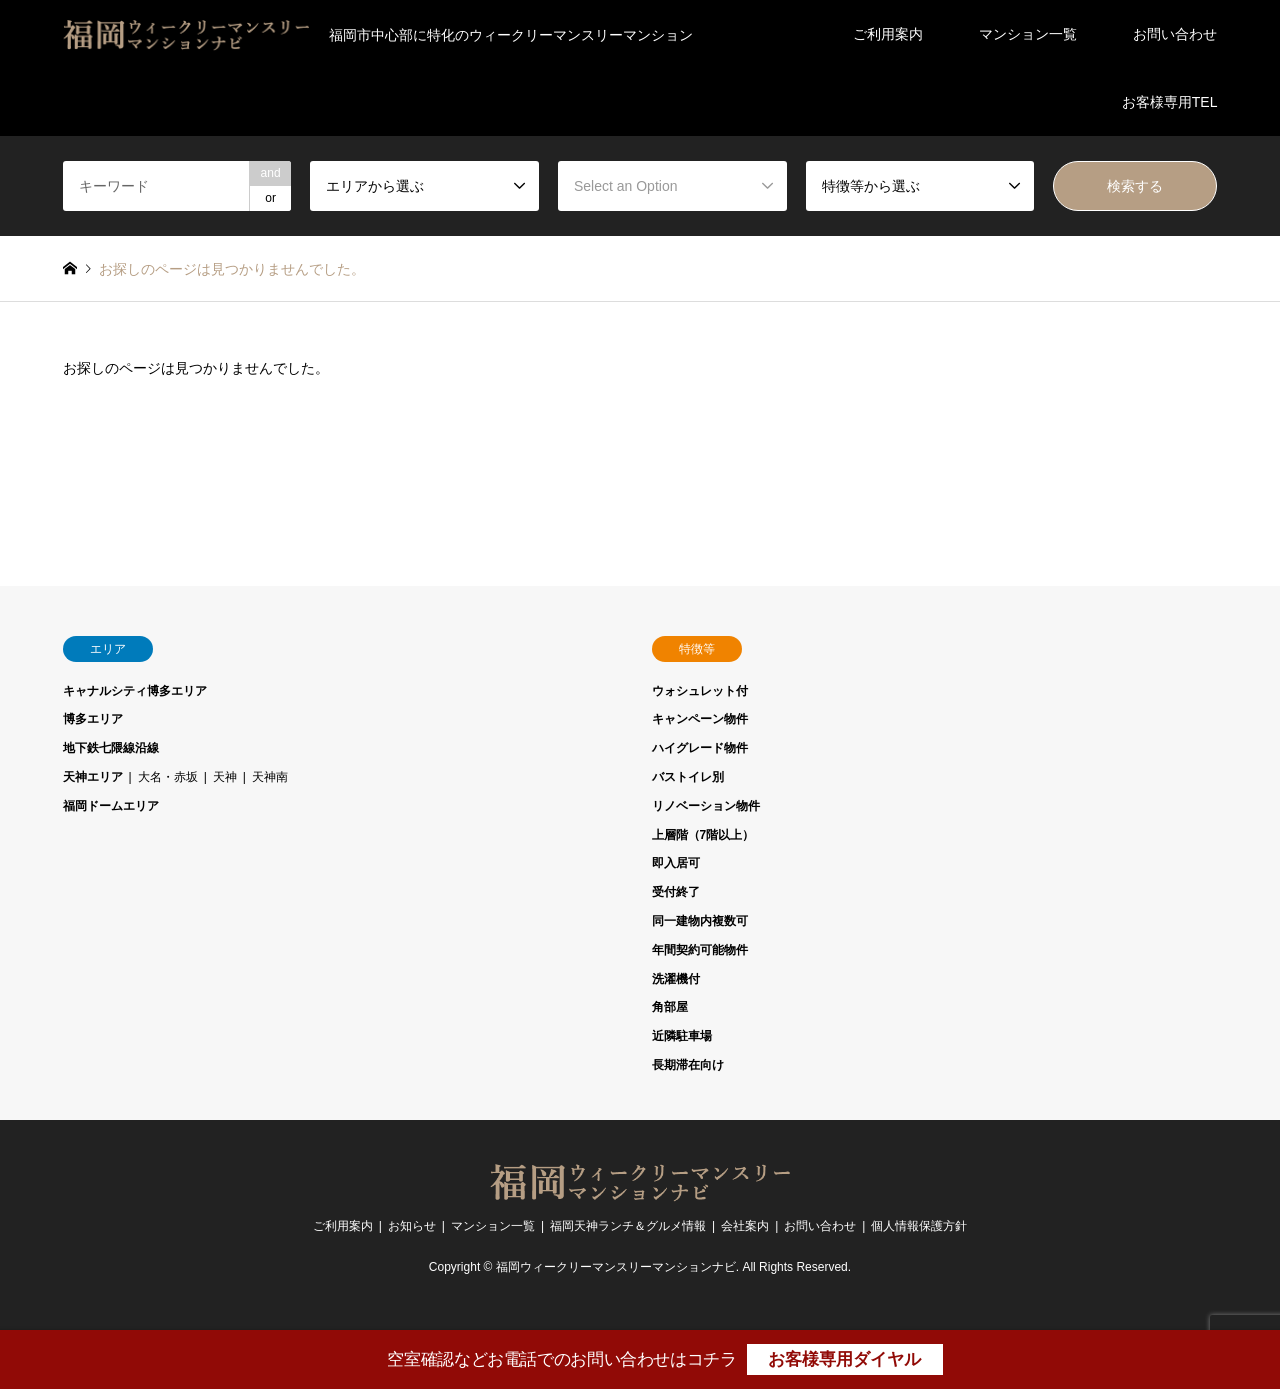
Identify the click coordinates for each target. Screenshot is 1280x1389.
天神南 (270, 777)
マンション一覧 (1028, 34)
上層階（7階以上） (703, 835)
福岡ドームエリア (111, 806)
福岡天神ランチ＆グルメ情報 (628, 1226)
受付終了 (676, 892)
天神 (225, 777)
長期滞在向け (688, 1065)
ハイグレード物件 (700, 748)
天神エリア (93, 777)
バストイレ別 (688, 777)
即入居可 (676, 863)
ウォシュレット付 (700, 691)
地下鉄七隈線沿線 (111, 748)
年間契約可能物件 (700, 950)
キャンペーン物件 (700, 719)
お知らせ (412, 1226)
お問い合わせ (1175, 34)
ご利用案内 (888, 34)
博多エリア (93, 719)
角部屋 (670, 1007)
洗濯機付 (676, 979)
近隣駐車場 (682, 1036)
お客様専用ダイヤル (844, 1359)
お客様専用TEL (1170, 102)
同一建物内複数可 (700, 921)
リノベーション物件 (706, 806)
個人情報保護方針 (919, 1226)
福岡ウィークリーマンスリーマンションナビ (616, 1267)
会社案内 (745, 1226)
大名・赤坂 (168, 777)
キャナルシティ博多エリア (135, 691)
